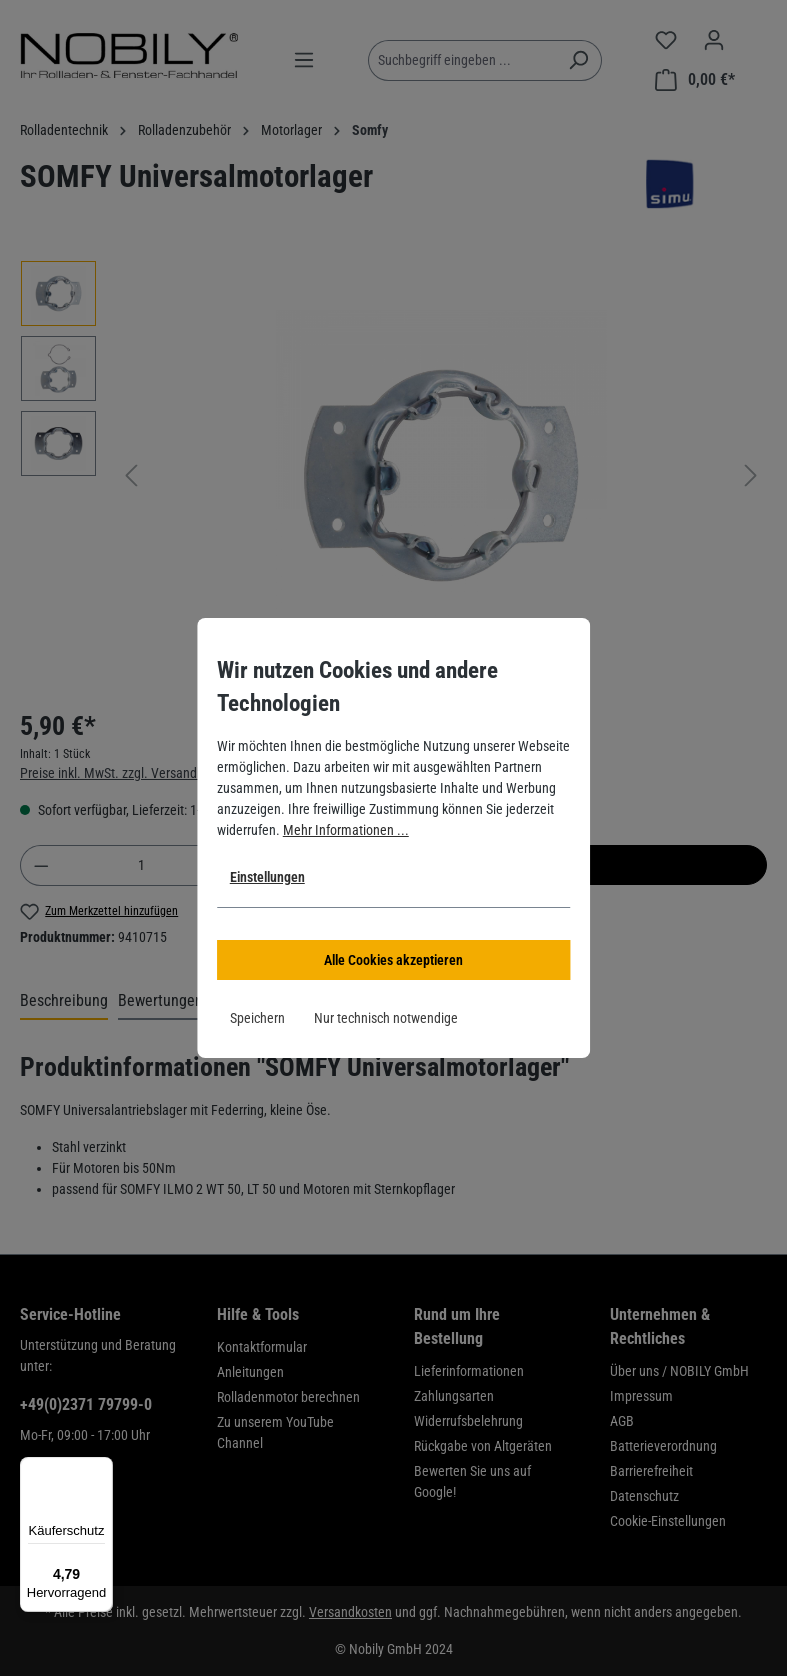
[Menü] (101, 1469)
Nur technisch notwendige (386, 1018)
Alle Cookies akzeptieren (393, 960)
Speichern (257, 1018)
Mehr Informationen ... (346, 830)
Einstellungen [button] (267, 877)
